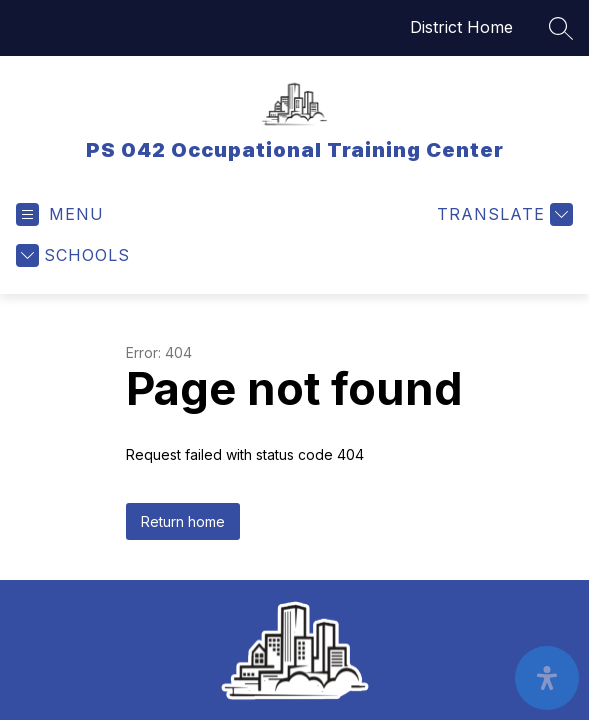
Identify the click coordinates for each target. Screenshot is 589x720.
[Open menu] (60, 214)
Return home (183, 521)
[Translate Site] (502, 214)
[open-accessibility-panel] (547, 678)
